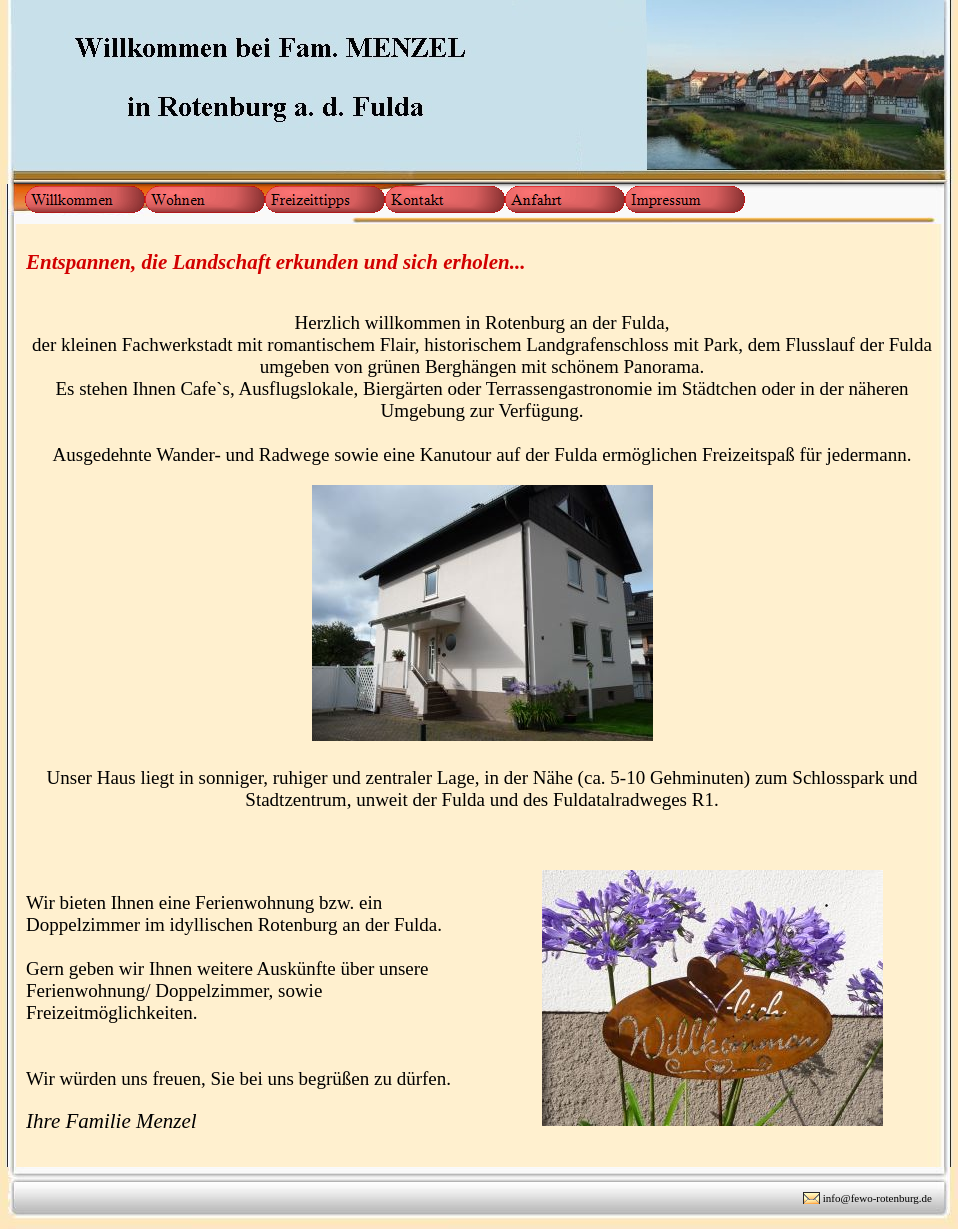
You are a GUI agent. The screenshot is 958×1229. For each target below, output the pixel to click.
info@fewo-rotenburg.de (877, 1198)
